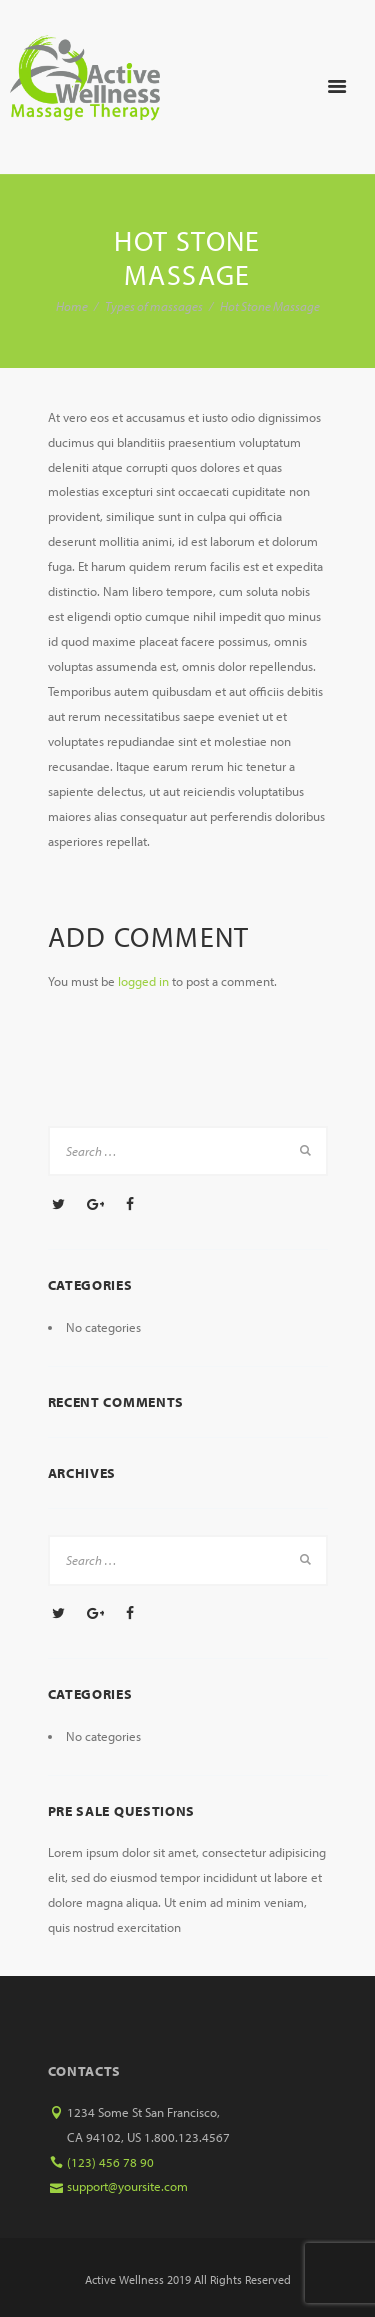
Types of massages (154, 306)
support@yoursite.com (127, 2186)
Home (72, 306)
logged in (143, 981)
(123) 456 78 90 (110, 2162)
